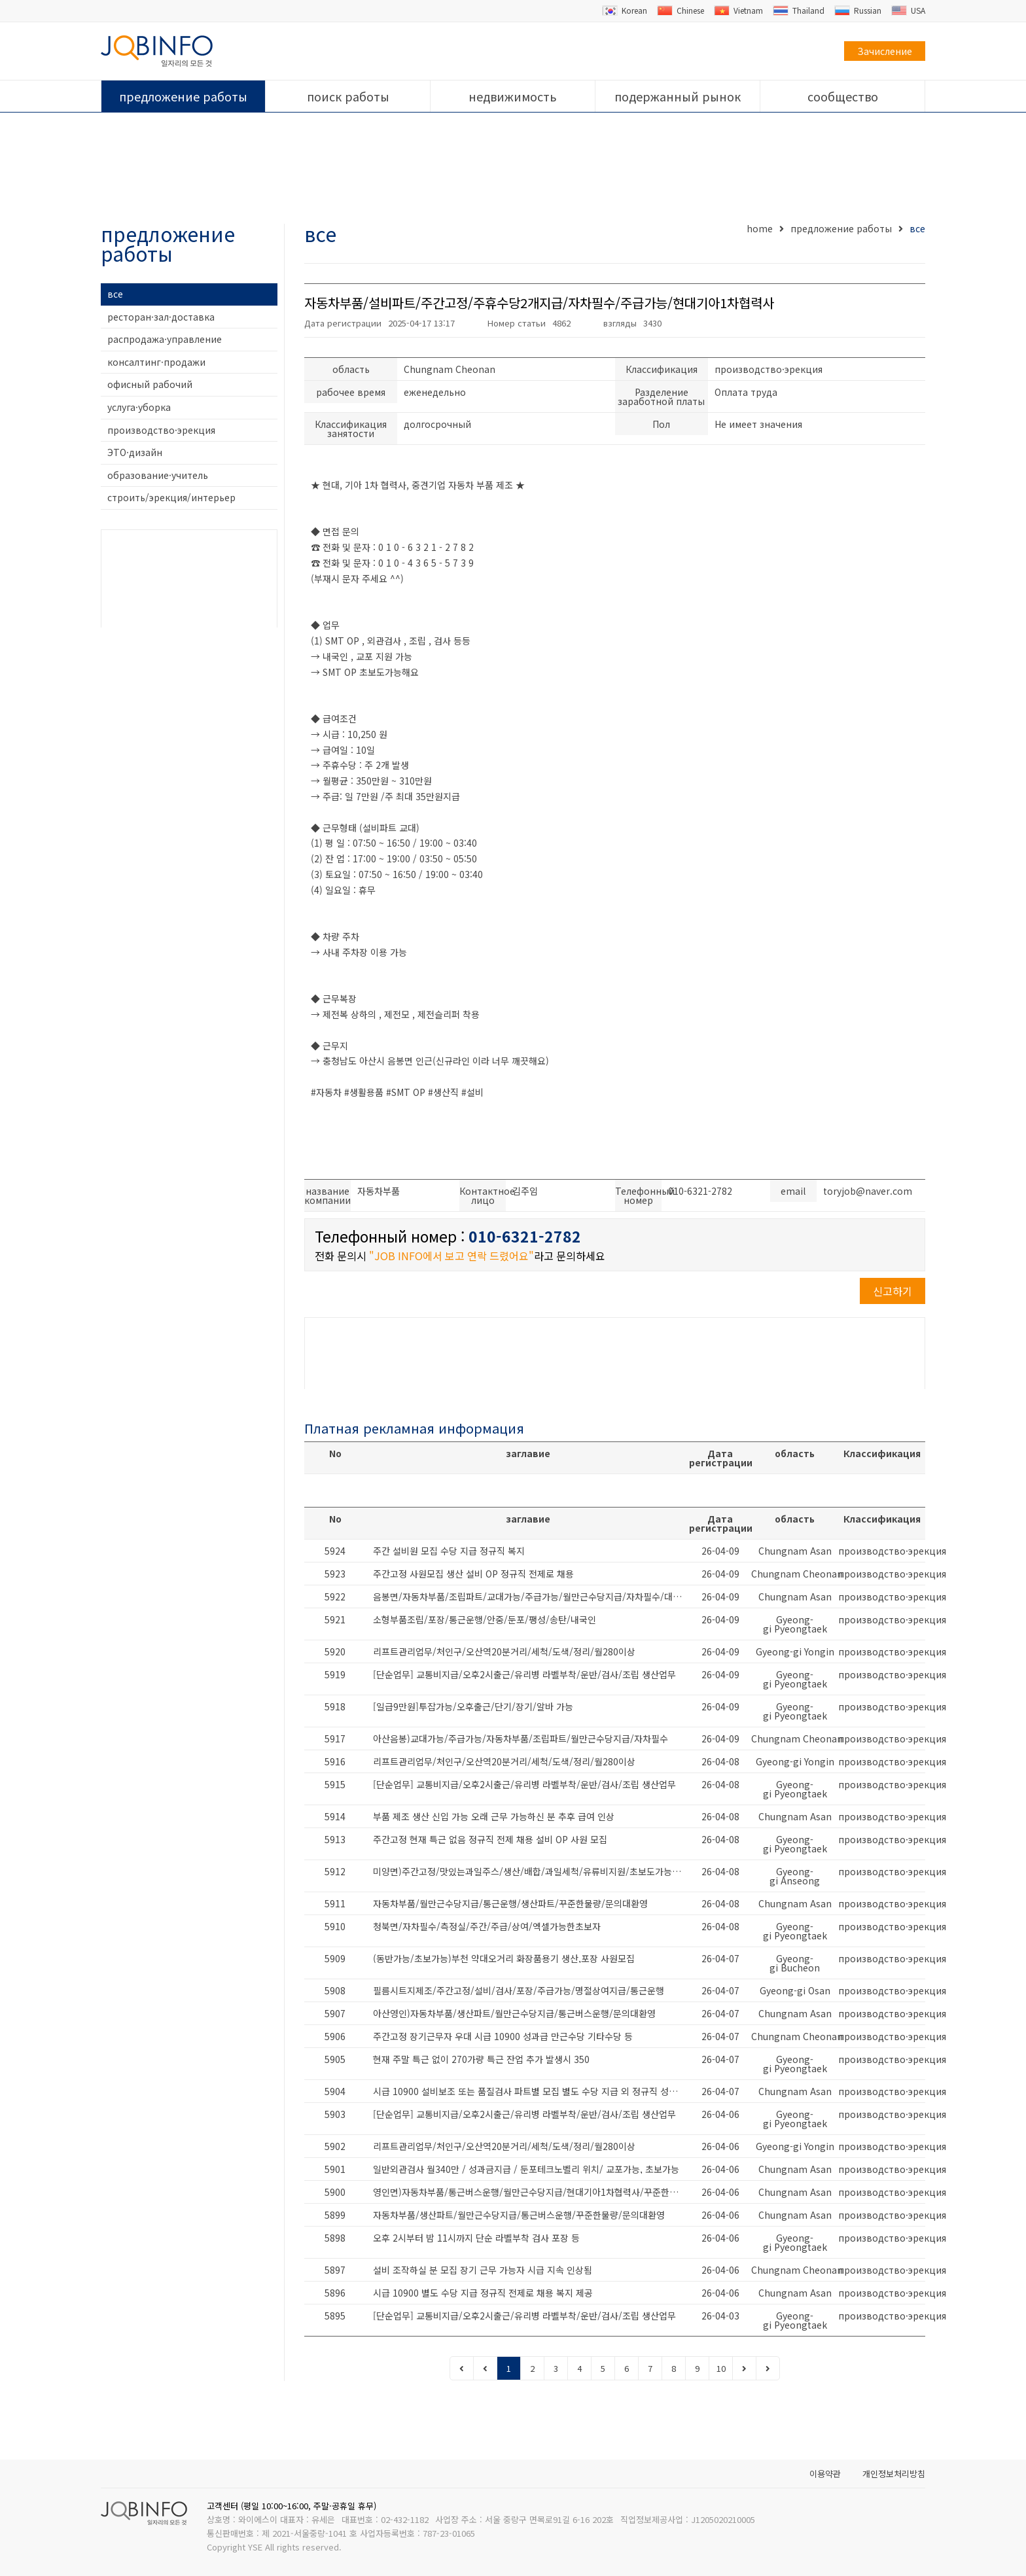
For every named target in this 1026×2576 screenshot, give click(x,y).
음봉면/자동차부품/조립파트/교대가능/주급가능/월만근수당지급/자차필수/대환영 (531, 1596)
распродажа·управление (164, 338)
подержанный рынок (677, 96)
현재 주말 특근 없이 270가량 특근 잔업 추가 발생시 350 (481, 2059)
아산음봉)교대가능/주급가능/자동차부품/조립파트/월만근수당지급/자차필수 (520, 1738)
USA (908, 10)
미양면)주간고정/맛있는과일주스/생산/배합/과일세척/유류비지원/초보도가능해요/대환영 (531, 1871)
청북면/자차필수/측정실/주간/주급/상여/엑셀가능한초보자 (487, 1926)
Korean (624, 10)
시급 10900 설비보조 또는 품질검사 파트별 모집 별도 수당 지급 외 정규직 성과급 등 (531, 2091)
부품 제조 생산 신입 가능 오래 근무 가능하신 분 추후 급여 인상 (493, 1816)
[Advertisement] (513, 169)
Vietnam (738, 10)
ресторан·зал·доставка (161, 316)
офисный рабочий (149, 384)
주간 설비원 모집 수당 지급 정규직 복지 (449, 1550)
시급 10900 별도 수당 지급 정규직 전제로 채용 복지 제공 (483, 2292)
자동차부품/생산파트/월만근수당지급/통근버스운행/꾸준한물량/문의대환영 (519, 2214)
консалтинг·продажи (156, 361)
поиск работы (348, 96)
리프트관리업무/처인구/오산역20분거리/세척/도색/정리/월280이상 (504, 1651)
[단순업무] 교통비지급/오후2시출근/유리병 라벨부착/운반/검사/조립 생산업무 (524, 1674)
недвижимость (513, 96)
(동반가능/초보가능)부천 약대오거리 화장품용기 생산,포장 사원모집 (504, 1958)
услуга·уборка (139, 407)
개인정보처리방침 (893, 2473)
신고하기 (892, 1291)
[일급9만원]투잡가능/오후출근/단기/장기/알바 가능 (473, 1706)
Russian (857, 10)
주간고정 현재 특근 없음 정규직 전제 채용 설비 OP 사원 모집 (490, 1839)
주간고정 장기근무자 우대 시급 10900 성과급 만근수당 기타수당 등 (503, 2036)
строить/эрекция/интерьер (171, 497)
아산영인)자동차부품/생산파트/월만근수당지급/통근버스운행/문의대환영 (514, 2013)
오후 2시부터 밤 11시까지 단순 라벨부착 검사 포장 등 (476, 2237)
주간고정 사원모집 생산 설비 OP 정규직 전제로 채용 (473, 1573)
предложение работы (183, 96)
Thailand (798, 10)
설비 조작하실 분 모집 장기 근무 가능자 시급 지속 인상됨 (482, 2269)
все (115, 293)
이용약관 (825, 2473)
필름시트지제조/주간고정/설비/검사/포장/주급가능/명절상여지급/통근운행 (518, 1990)
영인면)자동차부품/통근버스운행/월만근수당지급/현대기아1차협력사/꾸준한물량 (529, 2192)
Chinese (680, 10)
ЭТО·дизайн (134, 452)
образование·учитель (157, 475)
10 (721, 2368)
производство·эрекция (161, 429)
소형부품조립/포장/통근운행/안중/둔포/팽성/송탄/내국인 (484, 1619)
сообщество (842, 96)
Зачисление (884, 51)
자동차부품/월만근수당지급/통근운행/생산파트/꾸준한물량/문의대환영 (510, 1903)
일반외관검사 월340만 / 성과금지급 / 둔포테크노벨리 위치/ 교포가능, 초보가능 (526, 2169)
